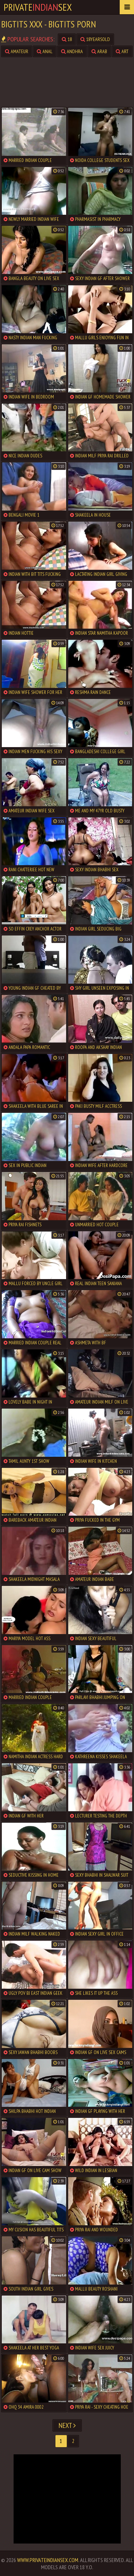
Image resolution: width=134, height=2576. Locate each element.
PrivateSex (38, 7)
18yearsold (95, 39)
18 (67, 39)
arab (99, 51)
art (122, 51)
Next (67, 2425)
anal (45, 51)
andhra (72, 51)
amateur (16, 51)
